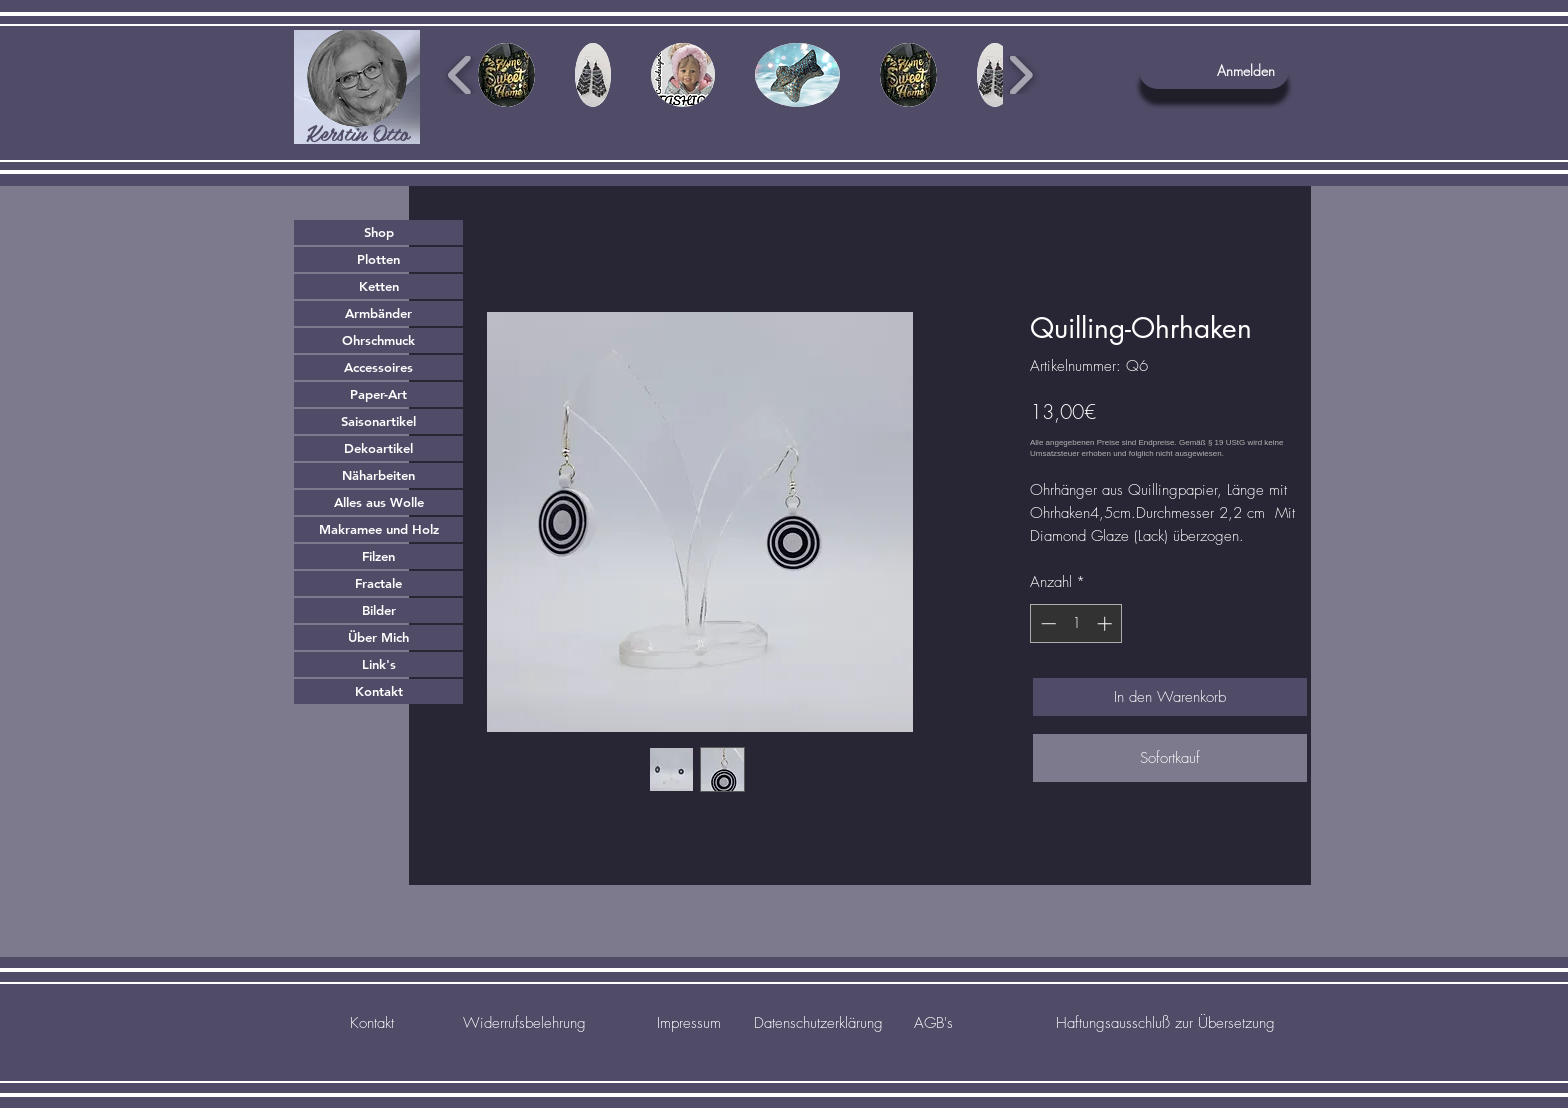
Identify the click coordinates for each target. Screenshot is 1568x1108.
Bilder (379, 610)
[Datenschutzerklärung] (818, 1023)
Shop (379, 232)
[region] (357, 87)
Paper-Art (378, 394)
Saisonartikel (378, 421)
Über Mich (378, 637)
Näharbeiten (378, 475)
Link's (379, 664)
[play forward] (1020, 75)
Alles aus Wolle (379, 502)
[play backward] (460, 75)
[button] (1330, 68)
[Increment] (1106, 623)
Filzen (378, 556)
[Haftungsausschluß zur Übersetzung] (1165, 1023)
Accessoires (378, 367)
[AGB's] (933, 1023)
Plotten (378, 259)
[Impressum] (688, 1023)
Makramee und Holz (379, 529)
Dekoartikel (378, 448)
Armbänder (378, 313)
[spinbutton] (1076, 623)
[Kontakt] (371, 1023)
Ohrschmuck (378, 340)
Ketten (379, 286)
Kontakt (379, 691)
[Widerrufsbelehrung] (524, 1023)
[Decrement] (1046, 623)
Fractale (378, 583)
